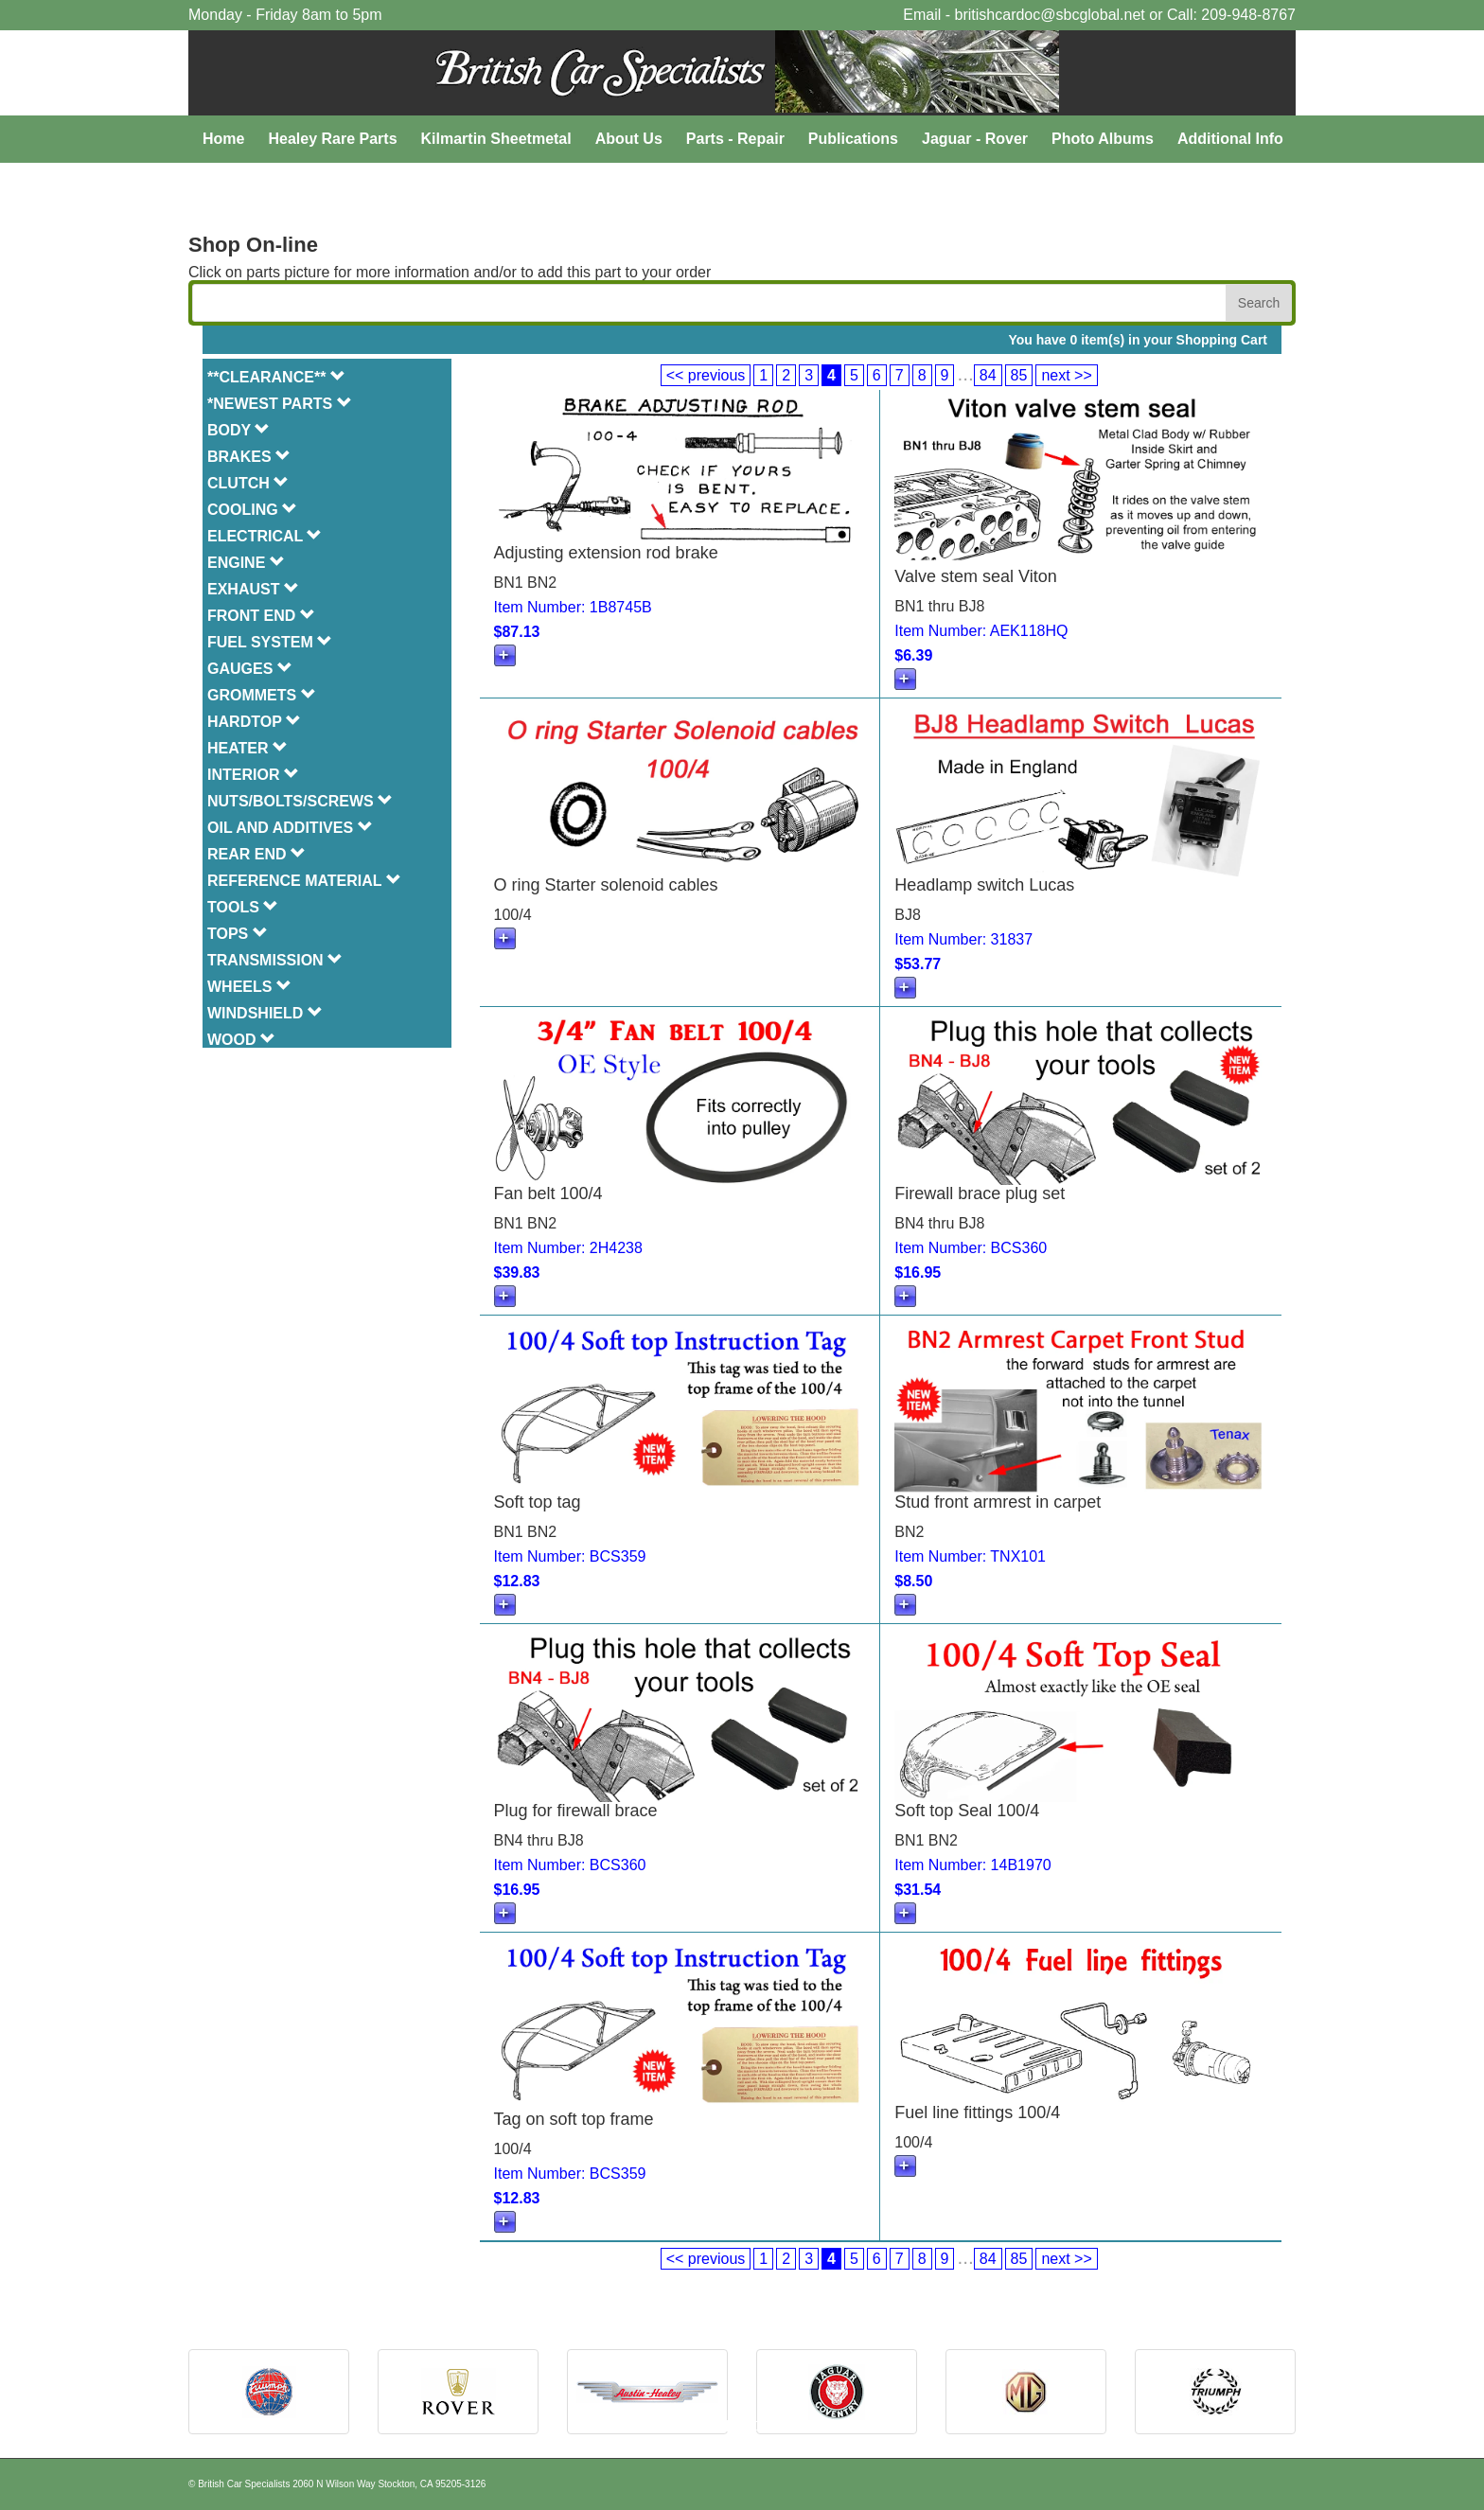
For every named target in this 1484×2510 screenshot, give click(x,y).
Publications (853, 139)
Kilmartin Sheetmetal (496, 139)
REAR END (256, 854)
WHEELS (249, 987)
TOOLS (242, 907)
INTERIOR (253, 775)
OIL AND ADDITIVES (290, 828)
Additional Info (1230, 139)
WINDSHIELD (265, 1013)
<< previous (706, 375)
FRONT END (261, 616)
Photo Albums (1102, 139)
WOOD (241, 1040)
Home (223, 139)
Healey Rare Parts (332, 139)
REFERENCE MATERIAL (304, 881)
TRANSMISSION (275, 960)
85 (1019, 375)
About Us (628, 139)
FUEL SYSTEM (269, 642)
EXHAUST (253, 589)
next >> (1066, 375)
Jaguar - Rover (975, 139)
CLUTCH (248, 483)
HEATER (247, 748)
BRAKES (249, 457)
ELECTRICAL (264, 536)
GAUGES (249, 669)
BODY (238, 430)
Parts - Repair (735, 139)
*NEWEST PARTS (279, 404)
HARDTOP (254, 722)
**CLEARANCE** (276, 377)
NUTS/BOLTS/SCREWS (300, 801)
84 (988, 375)
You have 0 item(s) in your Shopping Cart (1137, 339)
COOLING (252, 510)
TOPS (237, 934)
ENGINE (246, 563)
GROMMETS (261, 695)
